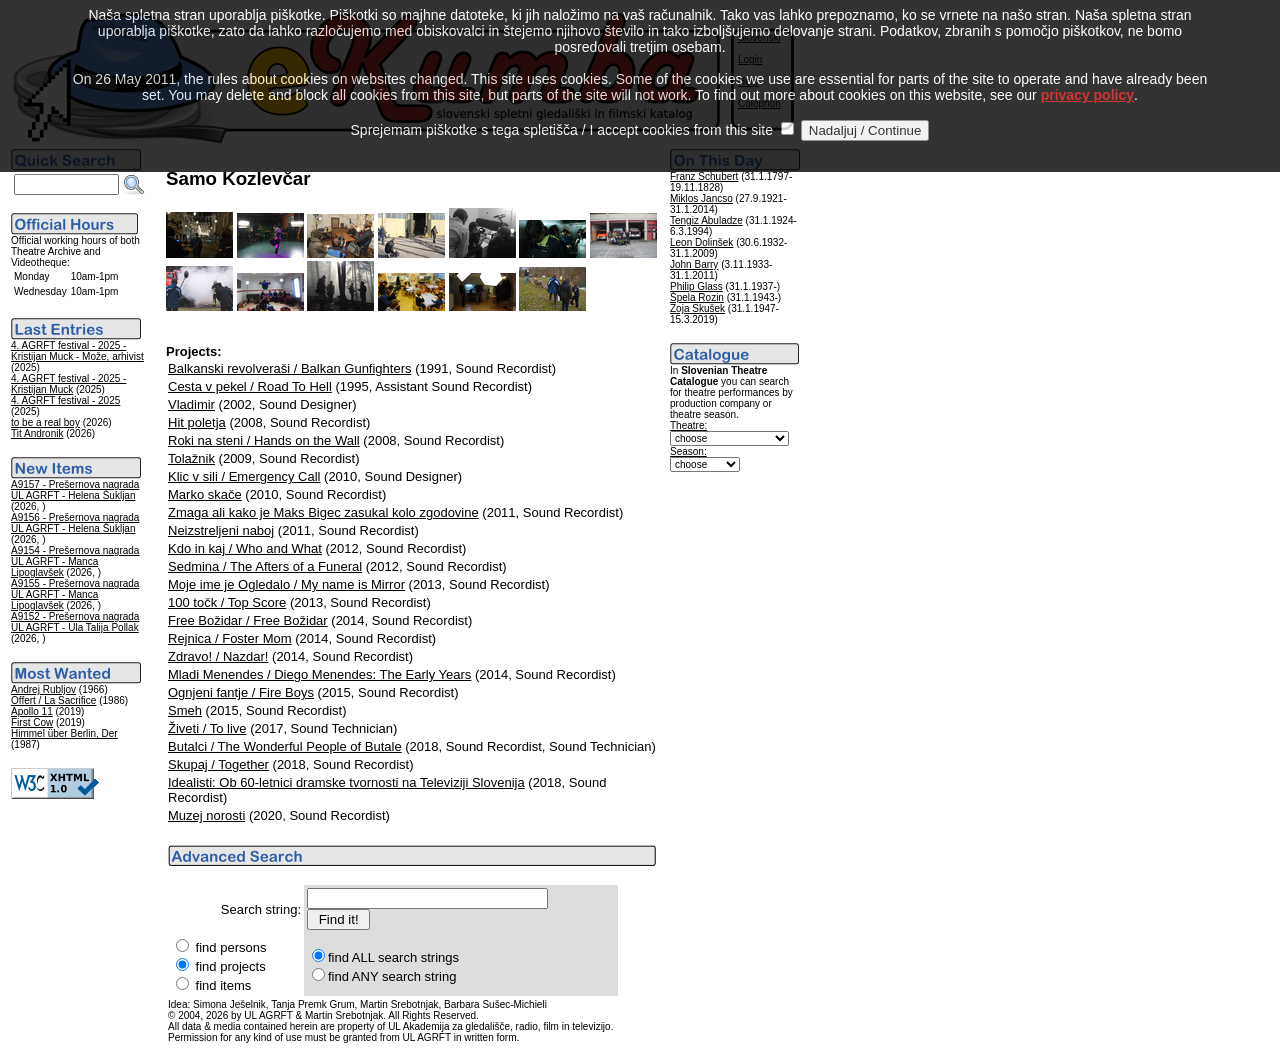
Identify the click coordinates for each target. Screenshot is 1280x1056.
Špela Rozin (697, 297)
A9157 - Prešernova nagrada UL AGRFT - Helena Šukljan (75, 490)
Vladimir (191, 404)
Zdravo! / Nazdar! (218, 656)
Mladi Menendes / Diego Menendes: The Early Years (319, 674)
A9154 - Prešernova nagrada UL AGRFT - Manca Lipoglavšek (75, 561)
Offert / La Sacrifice (53, 700)
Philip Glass (696, 286)
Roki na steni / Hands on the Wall (264, 440)
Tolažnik (191, 458)
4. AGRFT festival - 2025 (65, 400)
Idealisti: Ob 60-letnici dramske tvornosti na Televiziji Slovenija (346, 782)
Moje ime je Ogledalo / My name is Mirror (286, 584)
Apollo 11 (32, 711)
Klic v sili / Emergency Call (244, 476)
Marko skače (205, 494)
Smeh (185, 710)
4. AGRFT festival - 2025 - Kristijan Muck (68, 384)
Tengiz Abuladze (706, 220)
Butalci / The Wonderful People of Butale (285, 746)
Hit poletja (197, 422)
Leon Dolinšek (701, 242)
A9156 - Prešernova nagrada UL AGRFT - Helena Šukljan (75, 523)
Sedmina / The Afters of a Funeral (265, 566)
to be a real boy (45, 422)
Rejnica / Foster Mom (230, 638)
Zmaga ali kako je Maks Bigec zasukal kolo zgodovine (323, 512)
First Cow (32, 722)
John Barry (694, 264)
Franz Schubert (704, 176)
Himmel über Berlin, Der (64, 733)
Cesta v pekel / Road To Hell (250, 386)
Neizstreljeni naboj (221, 530)
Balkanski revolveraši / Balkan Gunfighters (290, 368)
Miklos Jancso (701, 198)
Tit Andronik (37, 433)
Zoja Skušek (697, 308)
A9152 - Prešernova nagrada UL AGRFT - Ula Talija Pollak (75, 622)
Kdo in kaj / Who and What (245, 548)
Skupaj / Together (218, 764)
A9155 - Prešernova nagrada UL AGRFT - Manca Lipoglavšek (75, 594)
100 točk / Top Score (227, 602)
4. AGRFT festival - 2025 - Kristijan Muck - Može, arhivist (77, 351)
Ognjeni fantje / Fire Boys (241, 692)
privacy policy (1087, 69)
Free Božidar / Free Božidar (248, 620)
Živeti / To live (207, 728)
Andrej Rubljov (43, 689)
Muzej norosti (206, 815)
